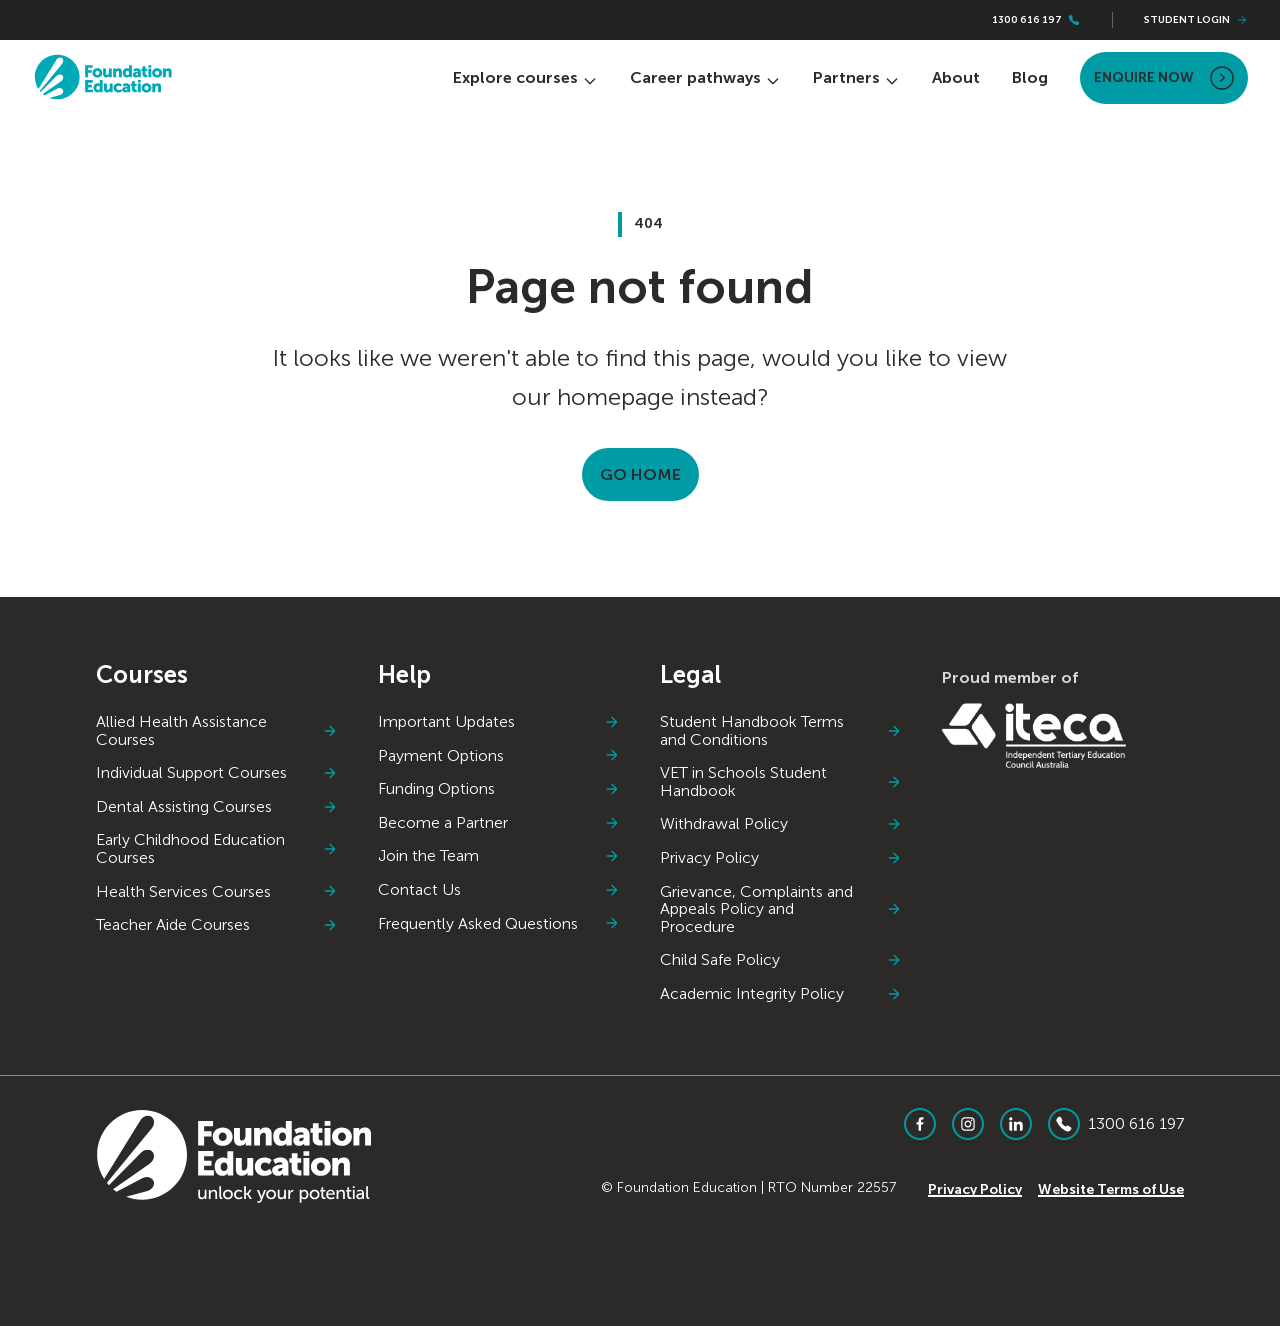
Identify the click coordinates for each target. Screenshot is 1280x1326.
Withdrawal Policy (781, 824)
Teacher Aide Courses (217, 925)
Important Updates (499, 722)
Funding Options (499, 789)
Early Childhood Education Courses (217, 848)
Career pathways (705, 77)
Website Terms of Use (1111, 1189)
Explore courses (525, 77)
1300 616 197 (1036, 20)
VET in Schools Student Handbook (781, 781)
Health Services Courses (217, 892)
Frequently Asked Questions (499, 924)
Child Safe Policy (781, 960)
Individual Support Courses (217, 773)
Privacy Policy (781, 858)
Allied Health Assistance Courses (217, 730)
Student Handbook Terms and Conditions (781, 730)
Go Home (640, 474)
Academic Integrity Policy (781, 994)
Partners (856, 77)
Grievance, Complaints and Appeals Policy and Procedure (781, 909)
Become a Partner (499, 823)
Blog (1030, 77)
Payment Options (499, 756)
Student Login (1196, 20)
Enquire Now (1164, 78)
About (956, 77)
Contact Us (499, 890)
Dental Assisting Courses (217, 807)
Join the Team (499, 856)
